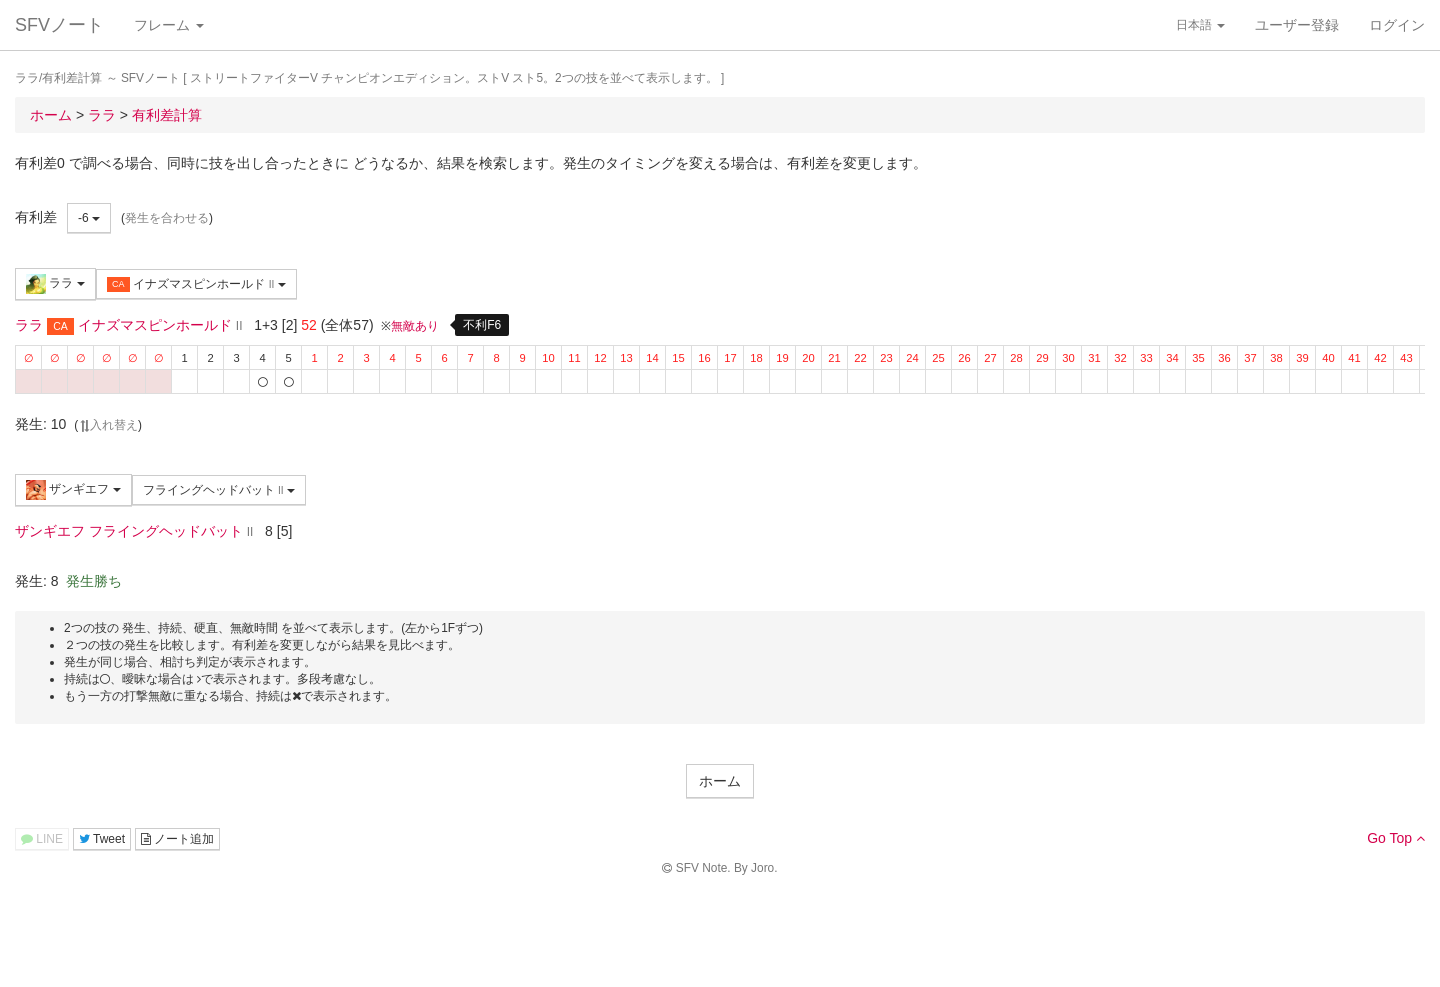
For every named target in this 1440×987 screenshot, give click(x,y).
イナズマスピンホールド (196, 284)
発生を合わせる (167, 218)
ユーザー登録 (1297, 25)
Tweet (102, 839)
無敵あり (415, 326)
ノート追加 (177, 839)
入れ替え (108, 425)
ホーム (720, 781)
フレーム (169, 25)
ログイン (1397, 25)
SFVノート (59, 25)
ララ (55, 284)
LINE (42, 839)
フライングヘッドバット (219, 490)
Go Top (1396, 838)
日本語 (1200, 25)
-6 (89, 218)
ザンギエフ (73, 490)
